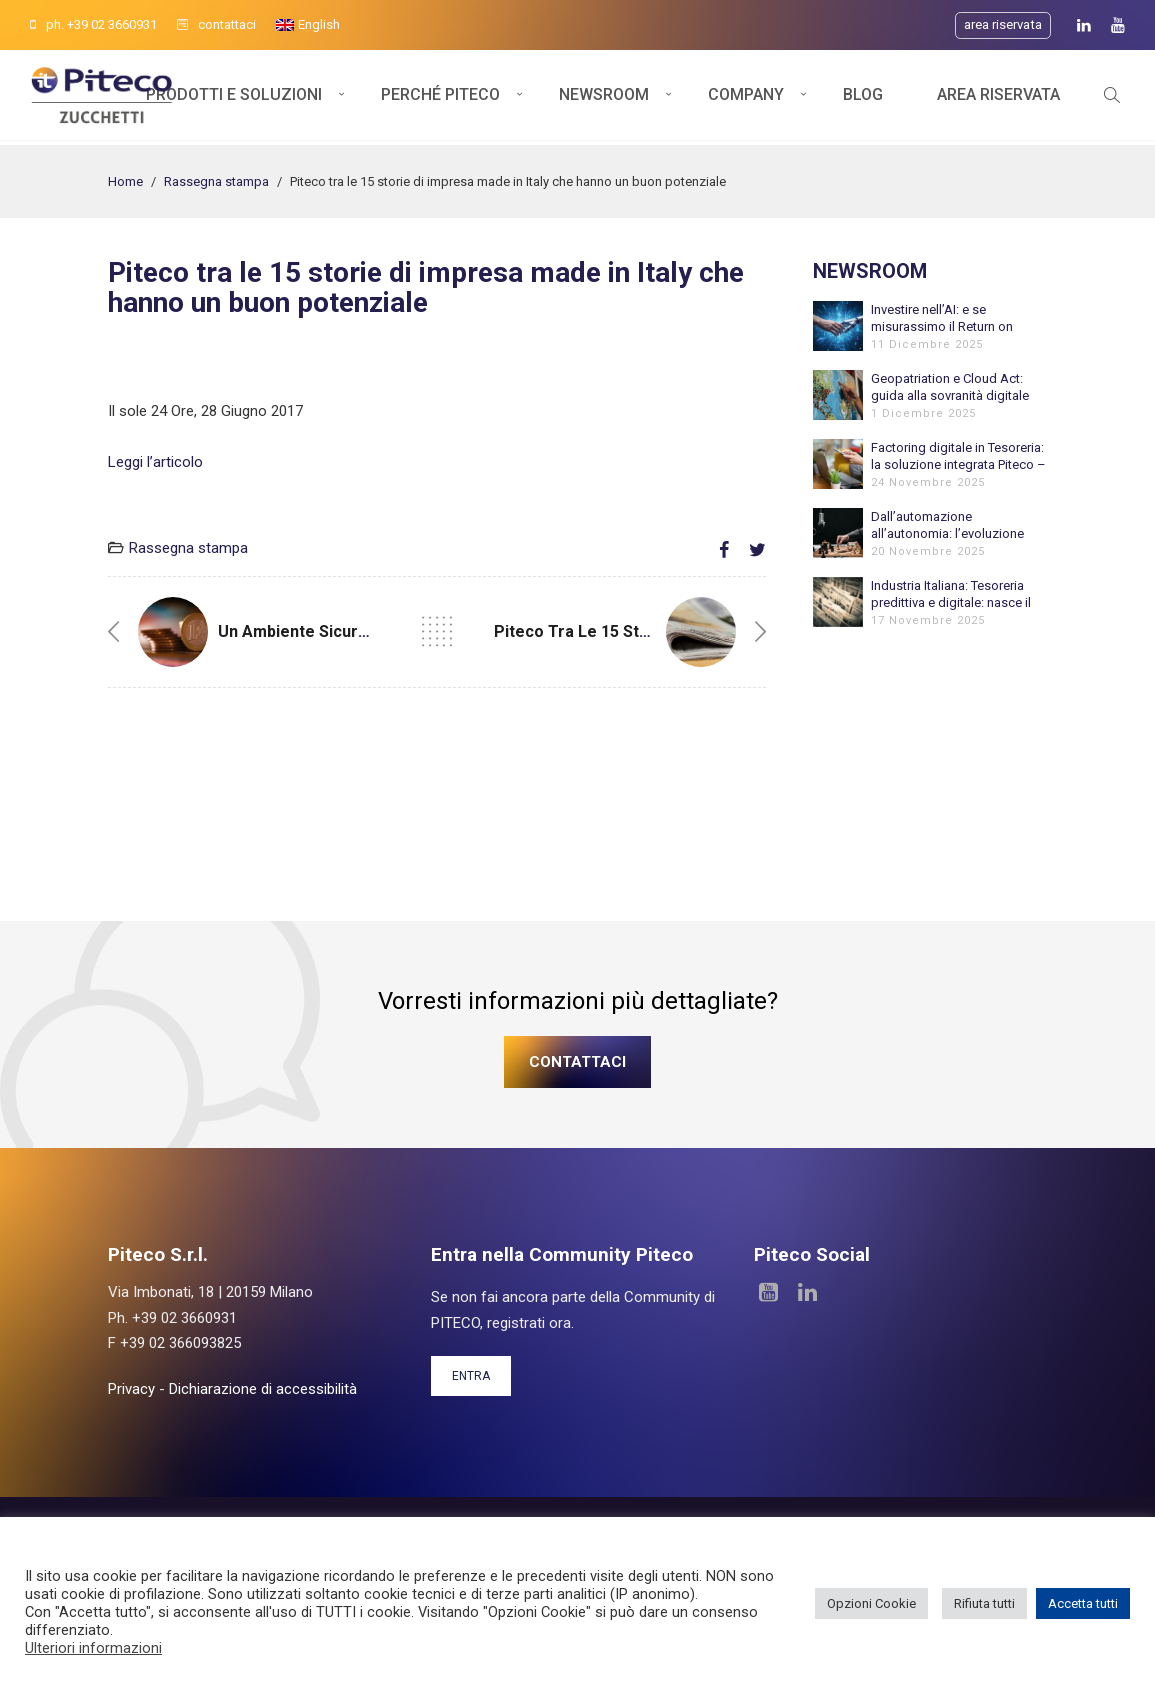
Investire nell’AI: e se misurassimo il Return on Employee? (942, 318)
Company (746, 97)
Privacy (131, 1389)
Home (125, 181)
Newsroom (604, 97)
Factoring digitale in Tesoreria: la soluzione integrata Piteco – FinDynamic (958, 456)
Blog (863, 97)
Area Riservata (998, 97)
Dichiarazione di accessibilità (263, 1389)
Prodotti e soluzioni (234, 97)
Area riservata (1003, 24)
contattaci (216, 24)
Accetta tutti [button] (1083, 1603)
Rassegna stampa (216, 181)
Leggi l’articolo (155, 462)
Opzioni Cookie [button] (871, 1603)
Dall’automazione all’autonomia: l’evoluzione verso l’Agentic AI (947, 525)
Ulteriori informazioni (93, 1648)
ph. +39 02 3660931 (93, 24)
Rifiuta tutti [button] (984, 1603)
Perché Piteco (440, 97)
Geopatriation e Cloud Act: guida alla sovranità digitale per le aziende (950, 387)
